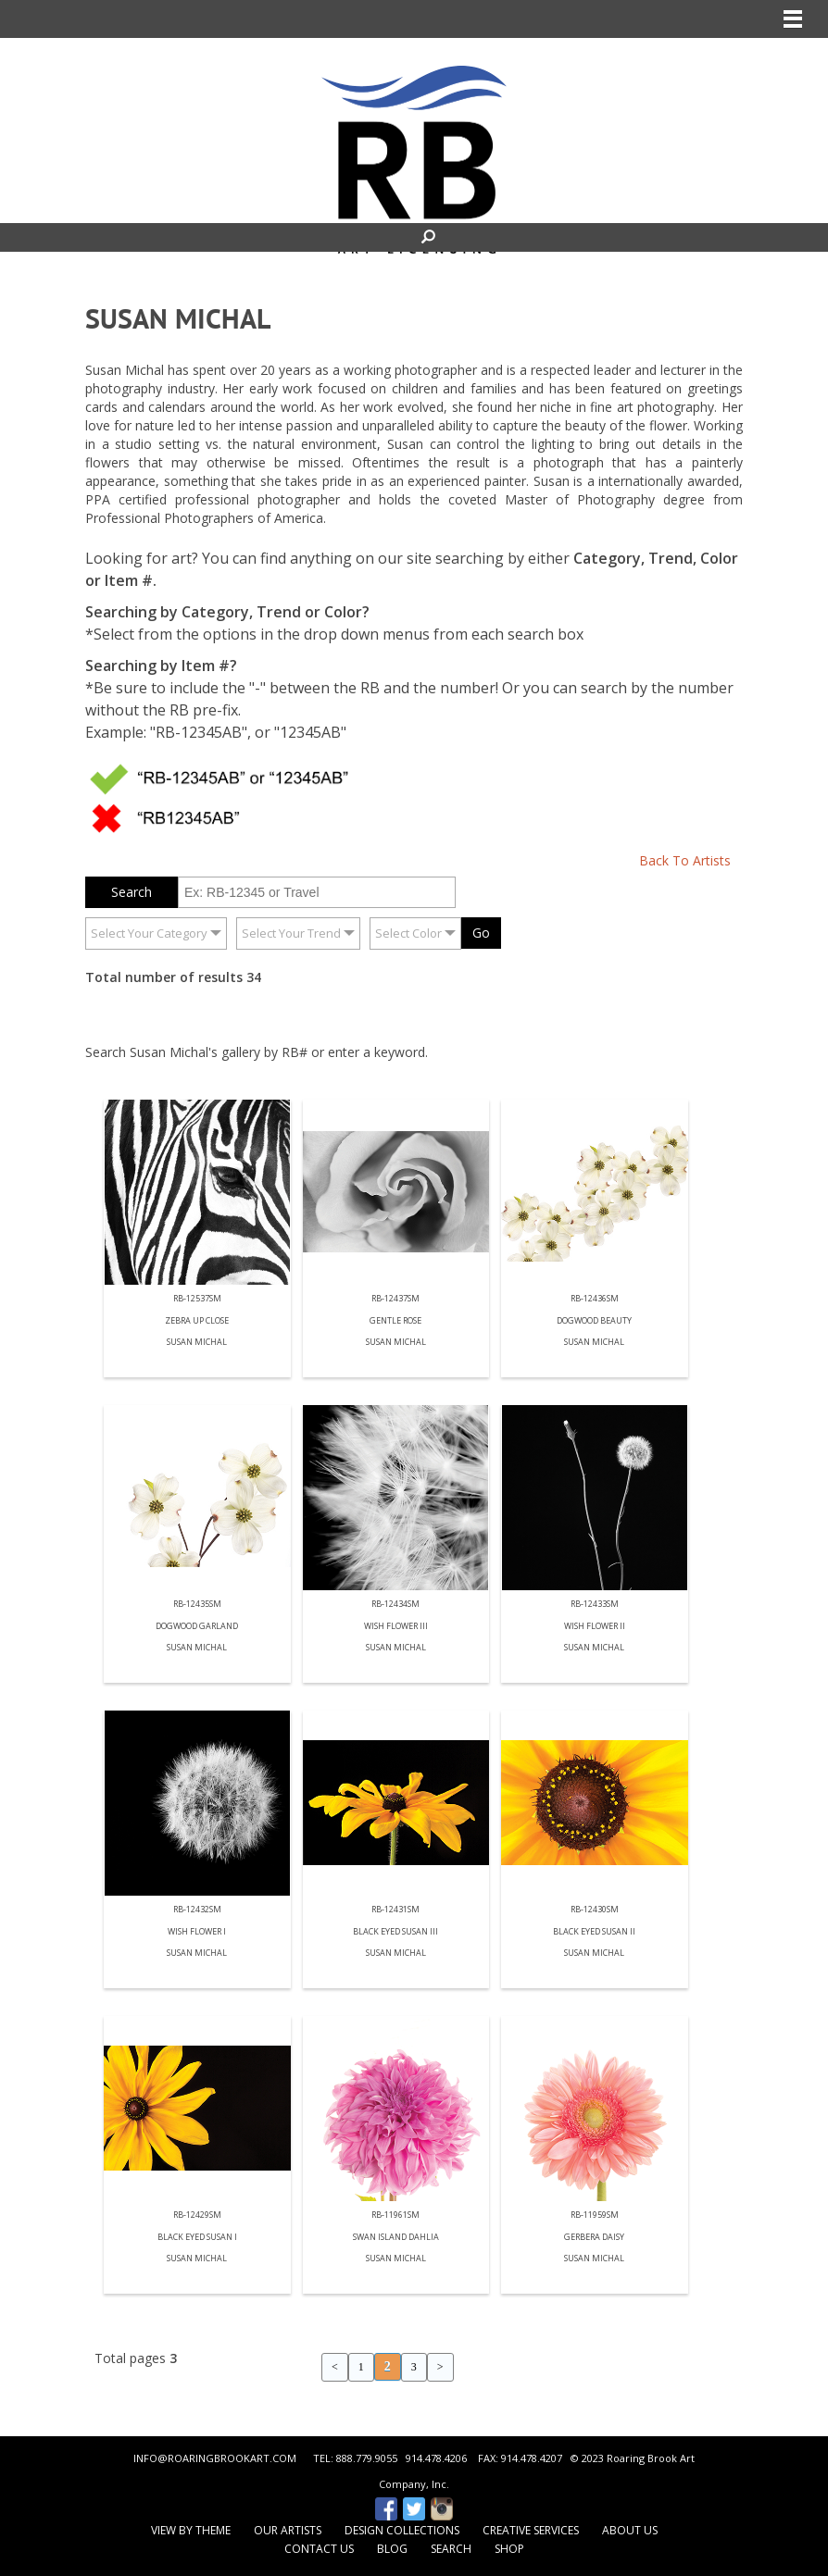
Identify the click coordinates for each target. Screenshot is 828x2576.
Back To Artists (685, 860)
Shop (509, 2549)
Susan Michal (197, 1343)
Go (481, 932)
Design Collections (402, 2530)
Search (451, 2549)
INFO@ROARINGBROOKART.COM (214, 2458)
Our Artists (287, 2530)
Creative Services (531, 2530)
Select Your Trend (291, 933)
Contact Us (319, 2549)
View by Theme (191, 2530)
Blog (392, 2549)
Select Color (408, 933)
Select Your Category (149, 933)
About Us (630, 2530)
